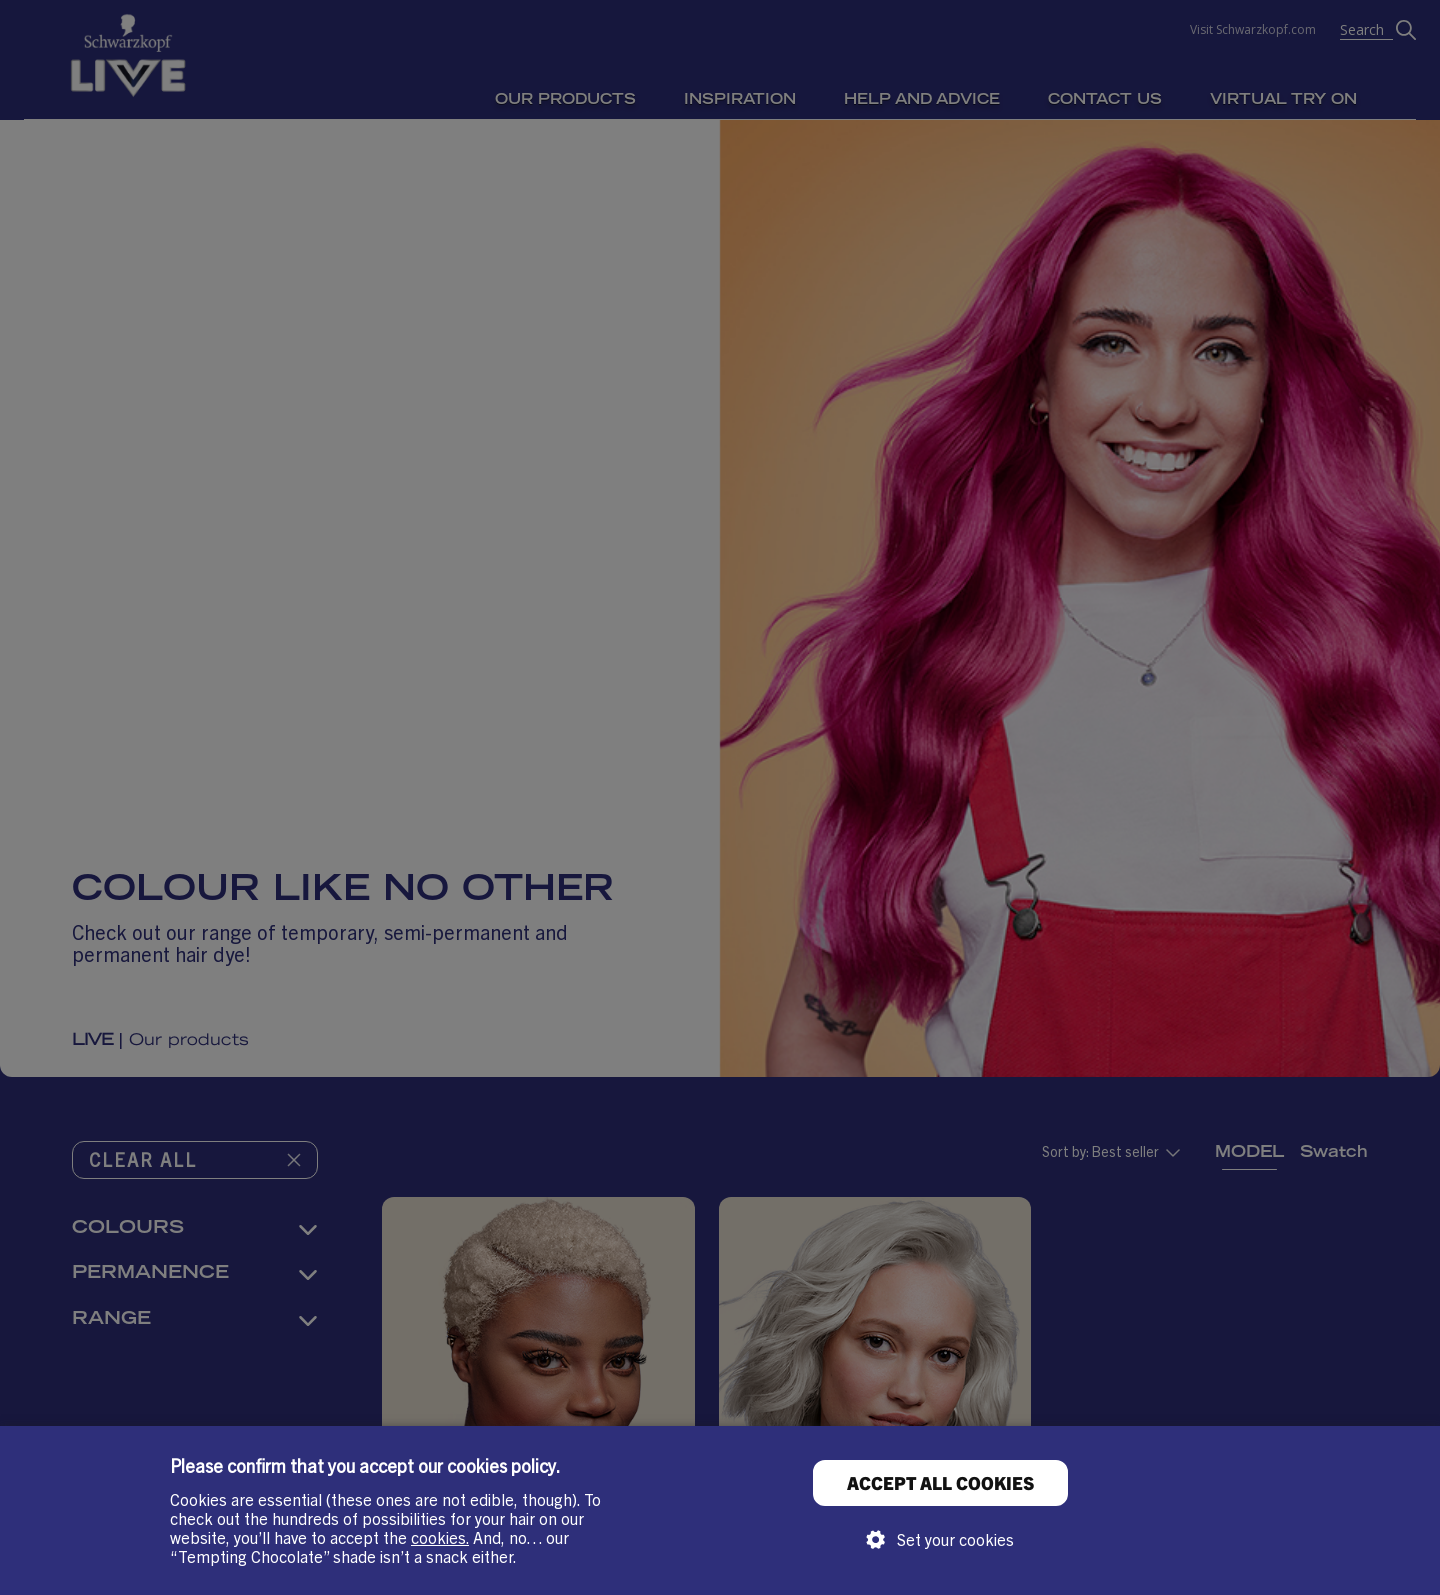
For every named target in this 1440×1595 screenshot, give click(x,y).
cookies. (440, 1537)
